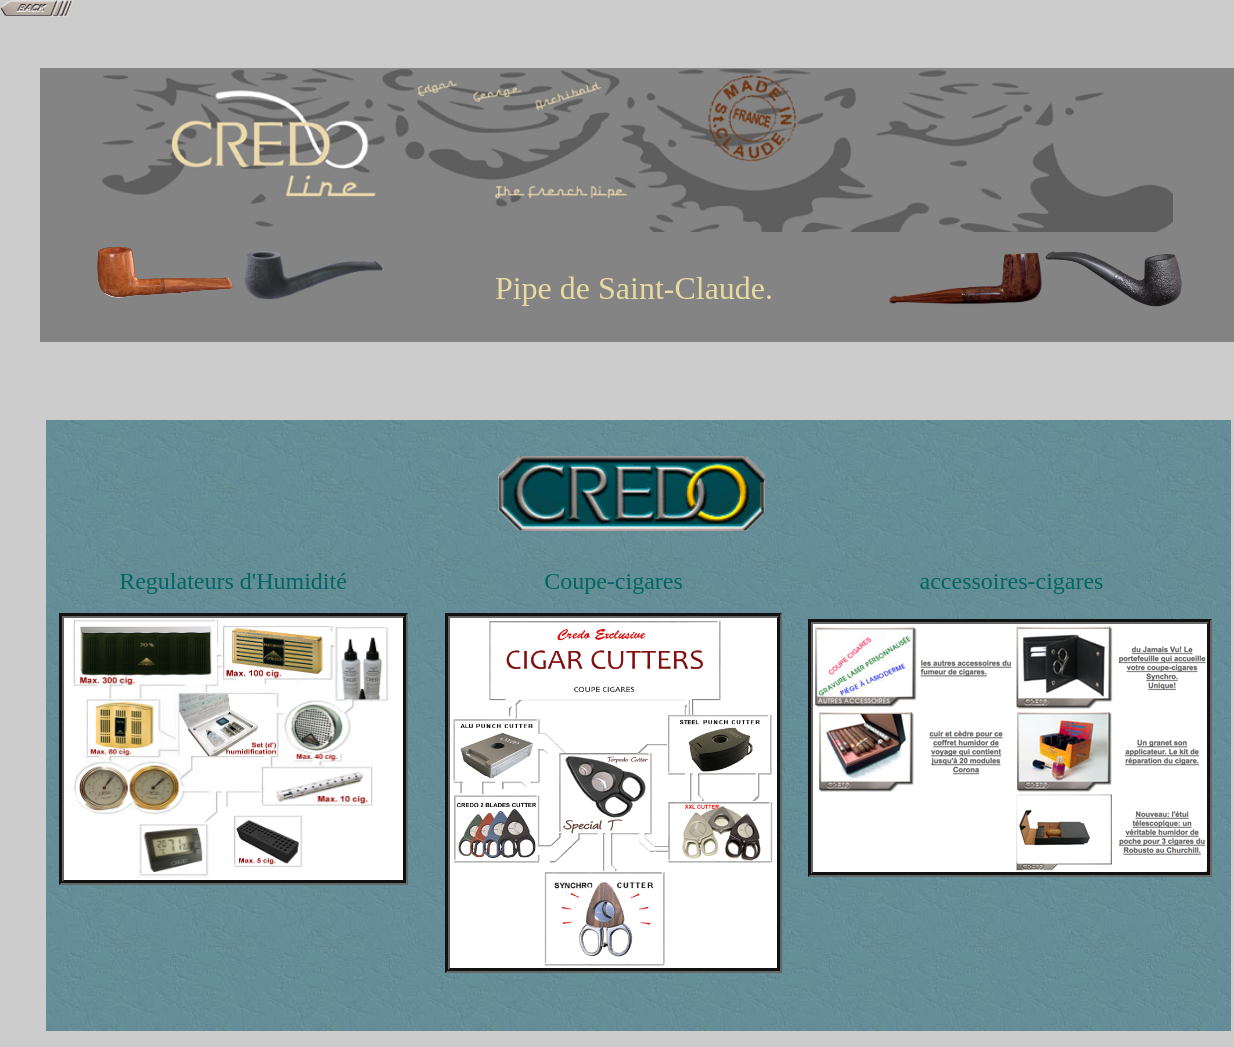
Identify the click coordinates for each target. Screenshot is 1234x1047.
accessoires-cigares (1012, 581)
